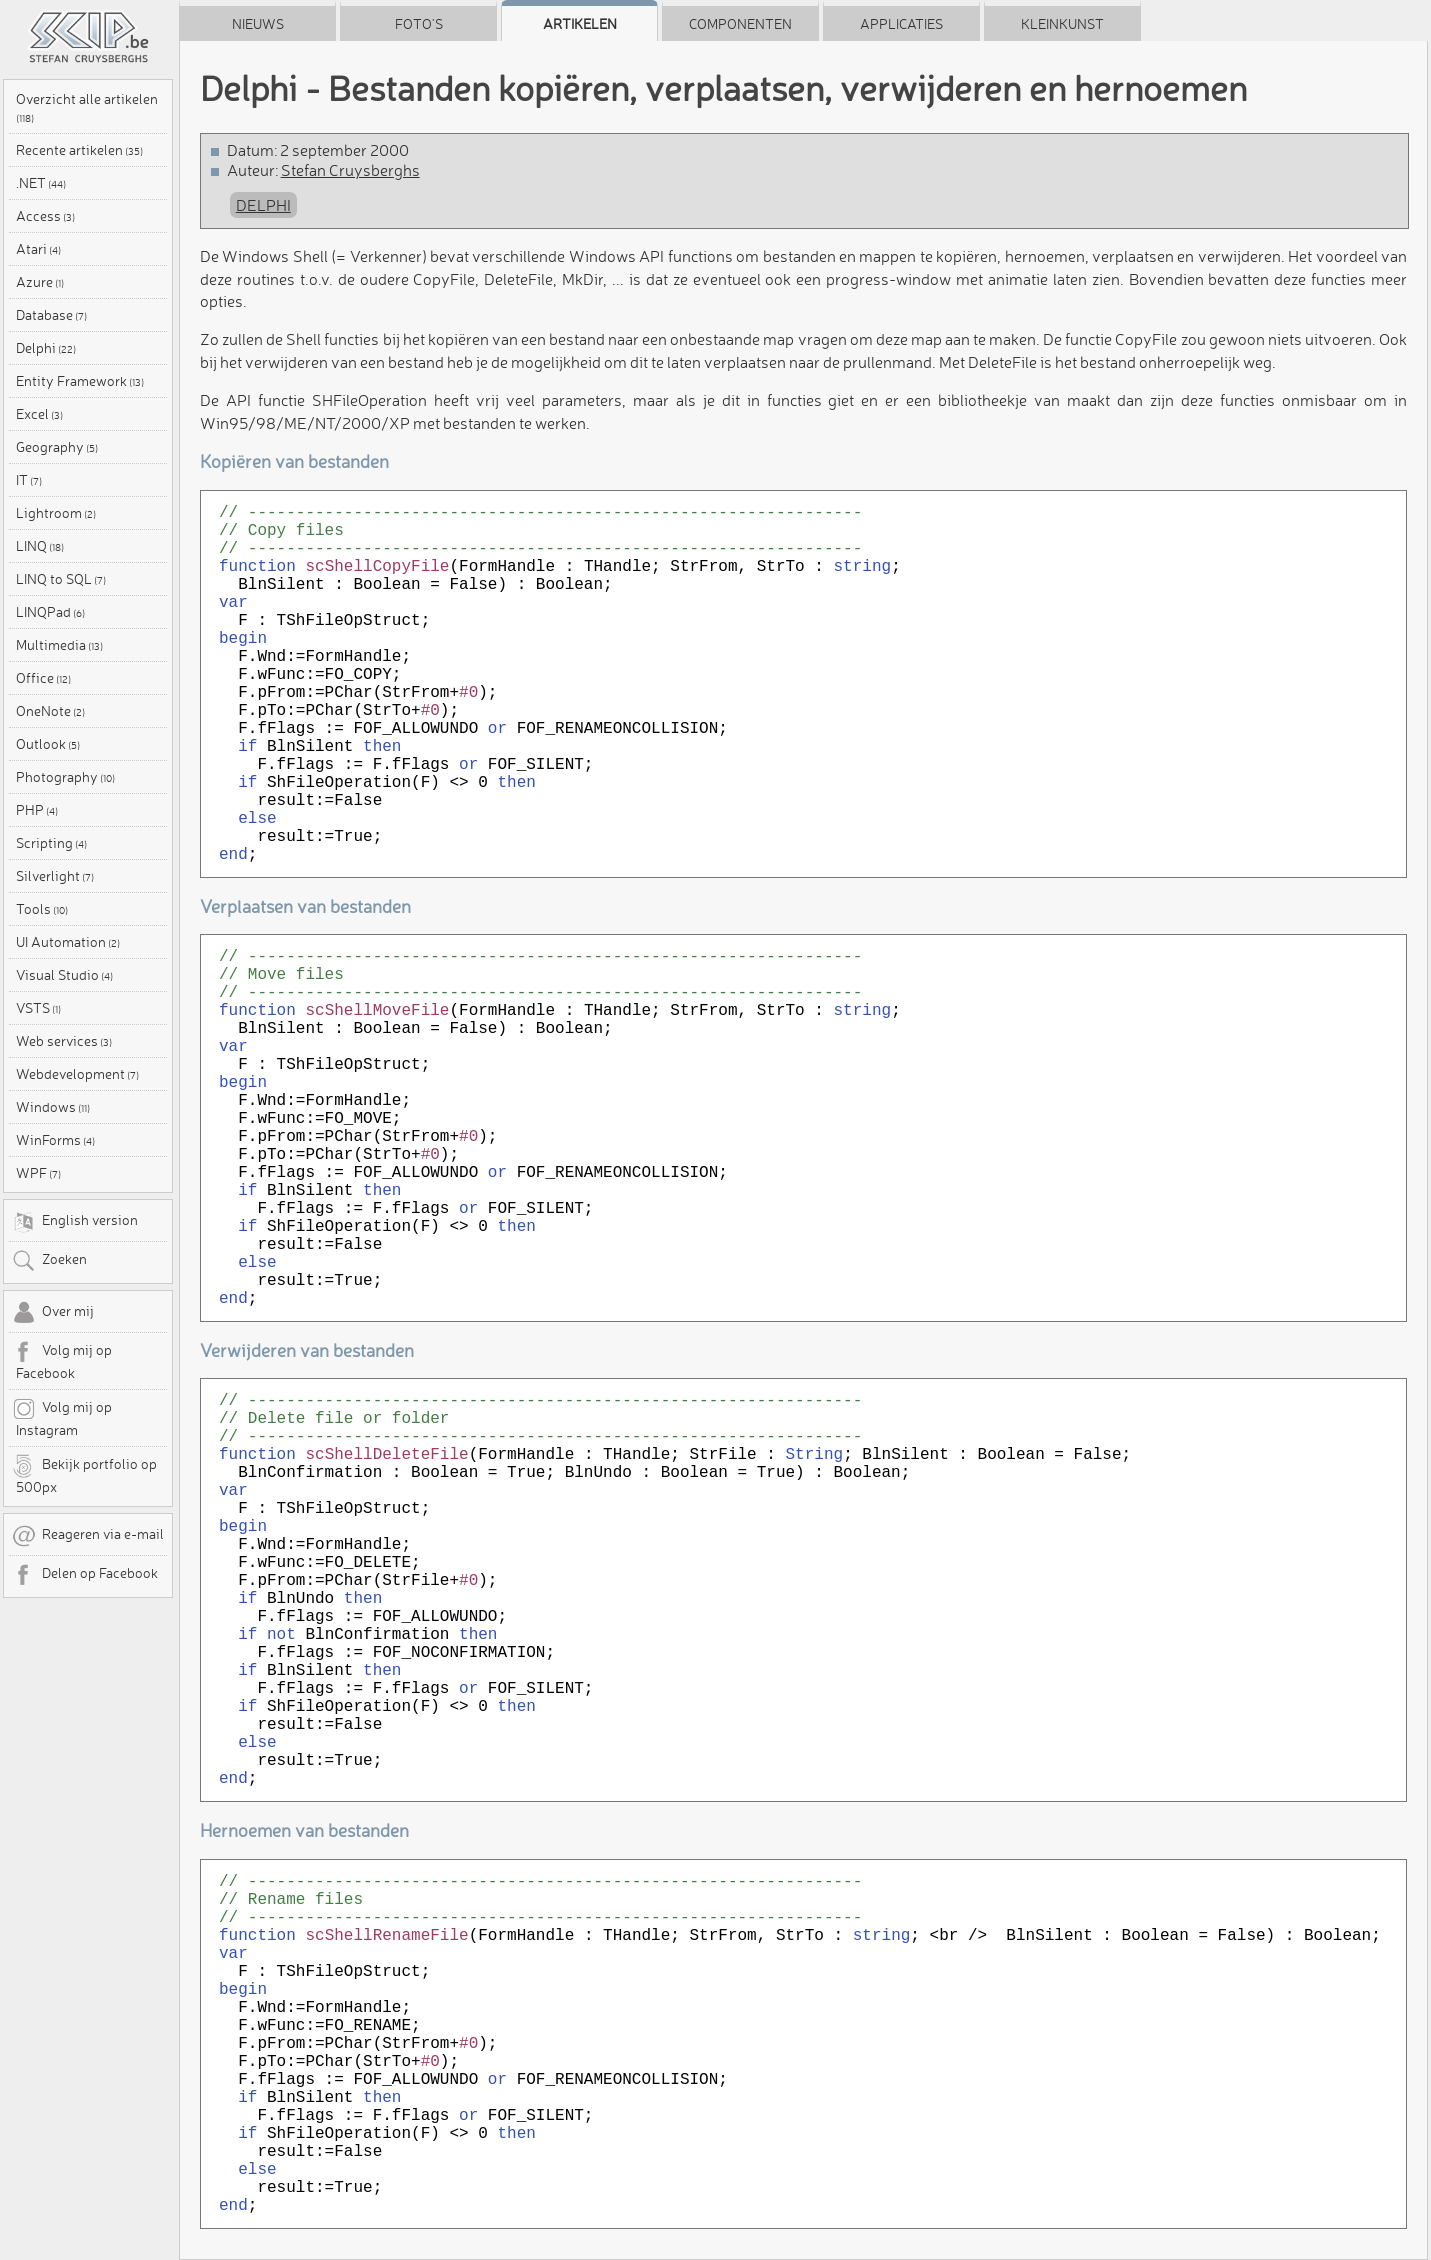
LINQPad (50, 612)
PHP (37, 810)
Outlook (48, 744)
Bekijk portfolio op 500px (84, 1475)
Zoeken (49, 1261)
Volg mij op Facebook (62, 1361)
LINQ (40, 546)
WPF (38, 1173)
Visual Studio (64, 975)
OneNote (50, 711)
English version (75, 1222)
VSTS (38, 1008)
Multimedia (59, 645)
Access (45, 216)
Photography (65, 777)
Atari (38, 249)
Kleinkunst (1062, 24)
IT (29, 480)
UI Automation (68, 942)
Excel (39, 414)
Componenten (740, 24)
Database (51, 315)
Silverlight (55, 876)
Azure (40, 282)
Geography (57, 447)
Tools (42, 909)
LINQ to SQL (61, 579)
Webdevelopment (77, 1074)
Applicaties (901, 24)
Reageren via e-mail (88, 1536)
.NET (41, 183)
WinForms (55, 1140)
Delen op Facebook (85, 1575)
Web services (64, 1041)
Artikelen (580, 24)
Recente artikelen (79, 150)
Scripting (51, 843)
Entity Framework (80, 381)
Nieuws (258, 24)
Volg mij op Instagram (62, 1418)
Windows (53, 1107)
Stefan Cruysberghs (350, 170)
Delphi (46, 348)
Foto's (419, 24)
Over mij (53, 1313)
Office (43, 678)
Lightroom (56, 513)
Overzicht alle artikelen (87, 107)
